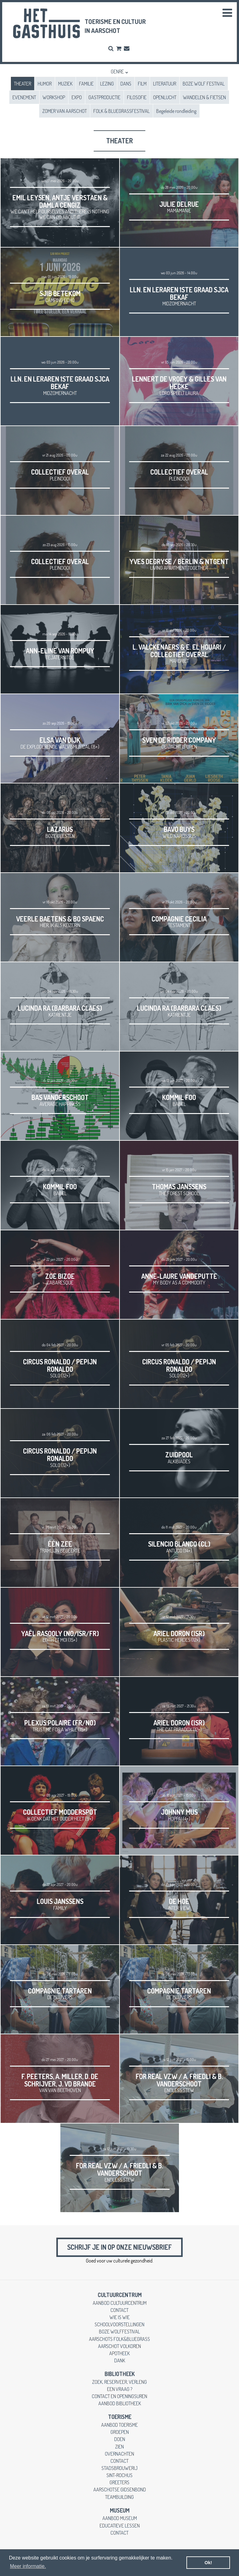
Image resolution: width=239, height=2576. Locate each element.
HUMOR (45, 83)
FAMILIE (86, 83)
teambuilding (119, 2497)
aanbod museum (119, 2518)
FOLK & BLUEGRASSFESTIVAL (121, 111)
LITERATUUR (164, 83)
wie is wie (120, 2317)
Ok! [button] (208, 2562)
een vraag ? (119, 2389)
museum (119, 2510)
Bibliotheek (120, 2373)
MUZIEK (65, 83)
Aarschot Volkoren (119, 2346)
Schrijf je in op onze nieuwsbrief (119, 2247)
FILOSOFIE (137, 97)
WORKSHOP (54, 97)
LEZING (107, 83)
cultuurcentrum (120, 2294)
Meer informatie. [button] (28, 2566)
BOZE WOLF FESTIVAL (204, 83)
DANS (125, 83)
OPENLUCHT (164, 97)
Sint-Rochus (119, 2475)
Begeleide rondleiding (176, 111)
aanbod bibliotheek (119, 2403)
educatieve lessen (120, 2525)
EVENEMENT (24, 97)
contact (119, 2310)
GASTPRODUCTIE (104, 97)
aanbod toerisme (119, 2424)
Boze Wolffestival (119, 2331)
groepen (119, 2432)
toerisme (119, 2416)
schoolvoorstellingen (119, 2324)
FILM (142, 83)
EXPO (77, 97)
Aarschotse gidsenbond (119, 2489)
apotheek (119, 2353)
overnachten (119, 2453)
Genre (117, 71)
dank (119, 2360)
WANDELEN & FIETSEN (204, 97)
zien (119, 2446)
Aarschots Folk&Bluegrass (119, 2339)
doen (119, 2439)
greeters (119, 2482)
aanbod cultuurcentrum (120, 2303)
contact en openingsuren (119, 2396)
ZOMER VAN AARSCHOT (64, 111)
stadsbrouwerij (119, 2468)
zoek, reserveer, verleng (119, 2382)
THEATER (22, 83)
